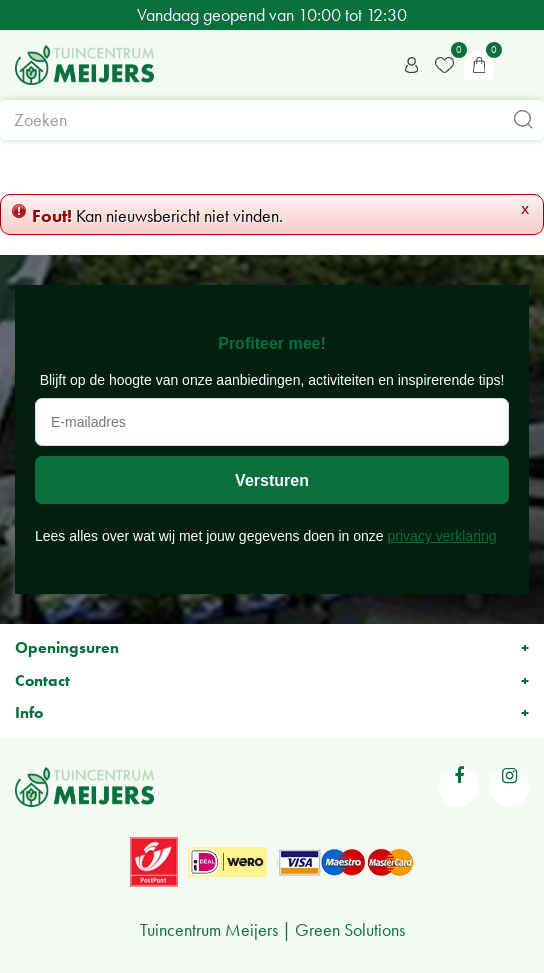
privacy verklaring (442, 536)
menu (519, 65)
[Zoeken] (272, 120)
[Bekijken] (479, 65)
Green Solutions (350, 929)
